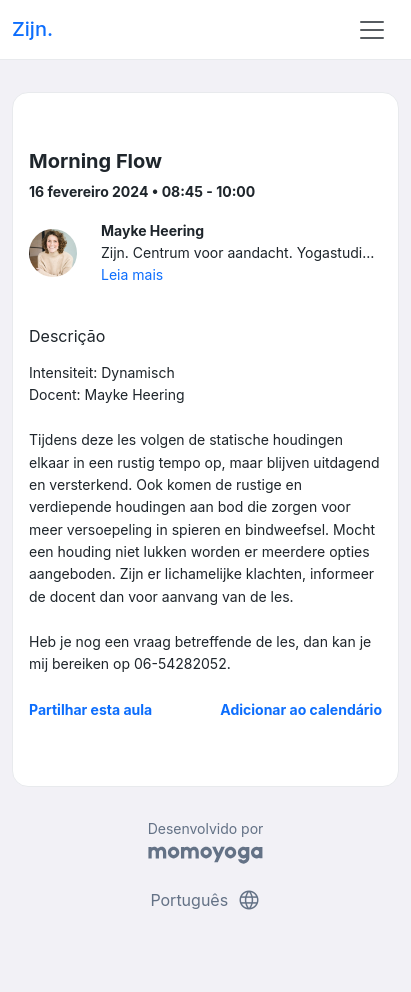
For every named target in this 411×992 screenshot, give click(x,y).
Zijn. (32, 29)
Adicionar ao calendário (301, 709)
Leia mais (132, 274)
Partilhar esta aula (90, 709)
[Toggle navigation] (372, 30)
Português (205, 900)
